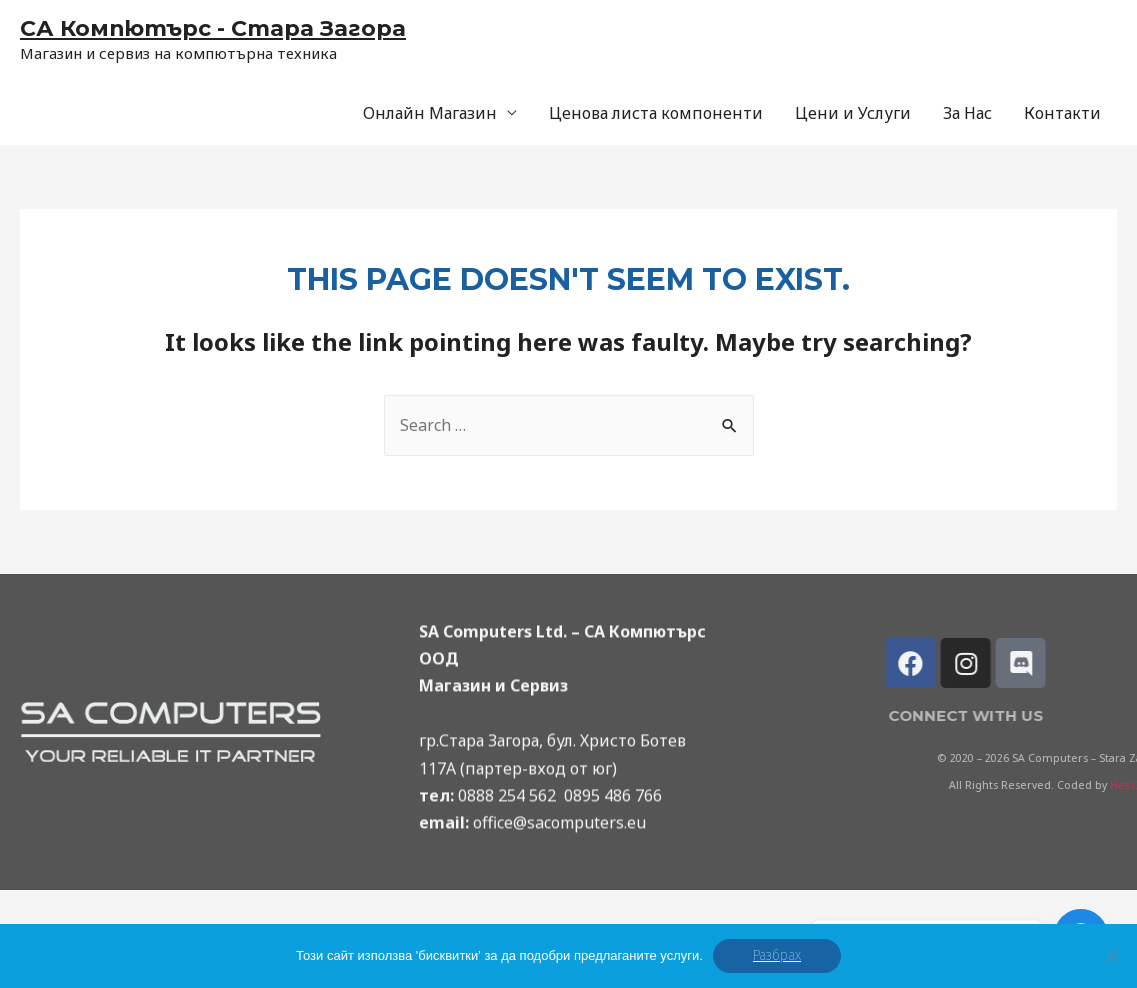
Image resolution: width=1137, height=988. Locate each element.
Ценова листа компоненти (656, 113)
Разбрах (777, 955)
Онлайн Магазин (430, 113)
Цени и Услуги (853, 113)
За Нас (967, 113)
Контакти (1062, 113)
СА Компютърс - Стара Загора (213, 28)
